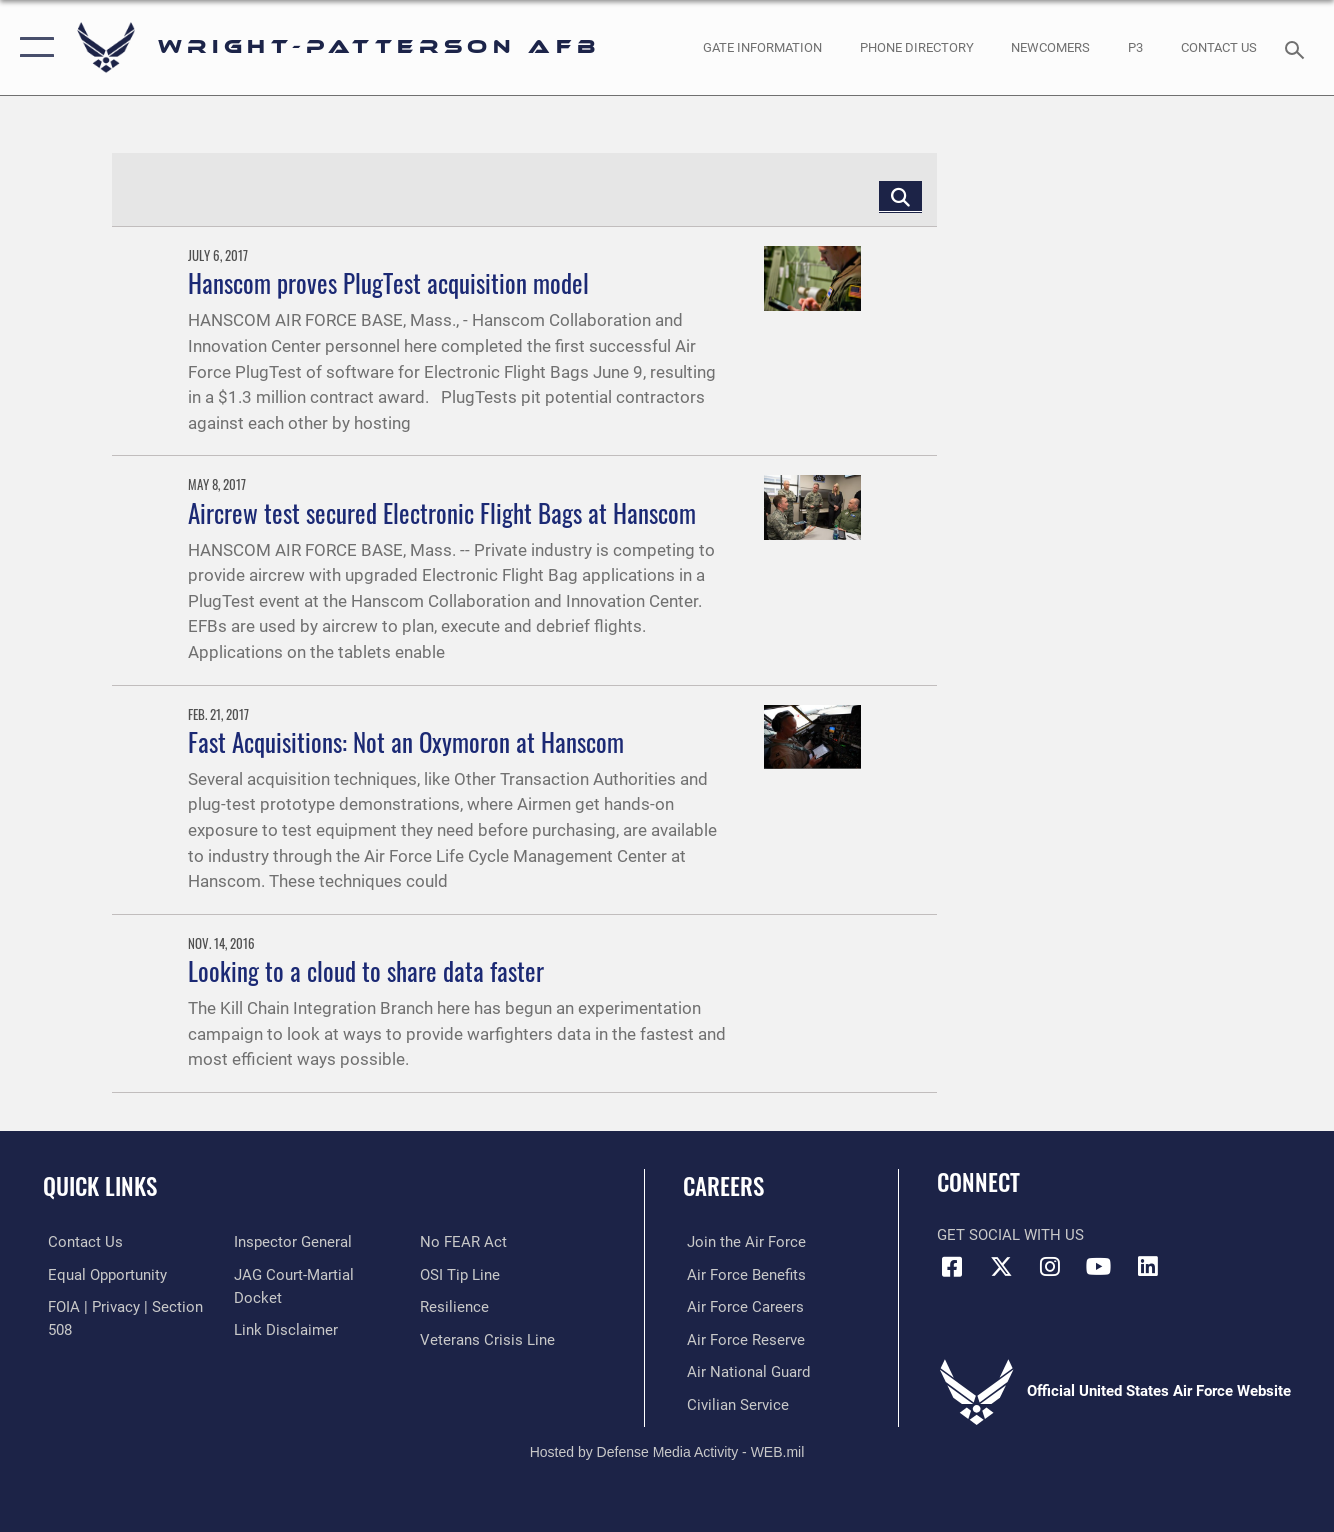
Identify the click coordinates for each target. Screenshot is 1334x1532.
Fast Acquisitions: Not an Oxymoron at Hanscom (406, 742)
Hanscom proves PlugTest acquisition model (388, 283)
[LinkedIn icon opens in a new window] (1148, 1267)
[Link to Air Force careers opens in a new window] (741, 1307)
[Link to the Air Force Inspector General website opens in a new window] (292, 1242)
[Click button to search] (900, 196)
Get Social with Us (1010, 1235)
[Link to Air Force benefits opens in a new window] (742, 1274)
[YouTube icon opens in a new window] (1099, 1267)
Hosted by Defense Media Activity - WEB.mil (667, 1450)
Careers (723, 1186)
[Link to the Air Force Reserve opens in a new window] (742, 1339)
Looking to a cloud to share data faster (366, 971)
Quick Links (100, 1186)
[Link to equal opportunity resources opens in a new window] (102, 1274)
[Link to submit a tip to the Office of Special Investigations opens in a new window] (462, 1274)
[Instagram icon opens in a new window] (1050, 1267)
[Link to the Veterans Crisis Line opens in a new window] (489, 1339)
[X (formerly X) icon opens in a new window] (1001, 1267)
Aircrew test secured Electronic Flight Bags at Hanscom (442, 513)
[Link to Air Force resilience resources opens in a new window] (456, 1307)
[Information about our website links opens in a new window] (285, 1329)
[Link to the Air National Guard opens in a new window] (744, 1371)
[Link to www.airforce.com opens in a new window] (742, 1242)
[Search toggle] (1298, 48)
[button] (32, 47)
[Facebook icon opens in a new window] (952, 1267)
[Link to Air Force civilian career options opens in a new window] (734, 1403)
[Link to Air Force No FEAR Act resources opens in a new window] (465, 1242)
